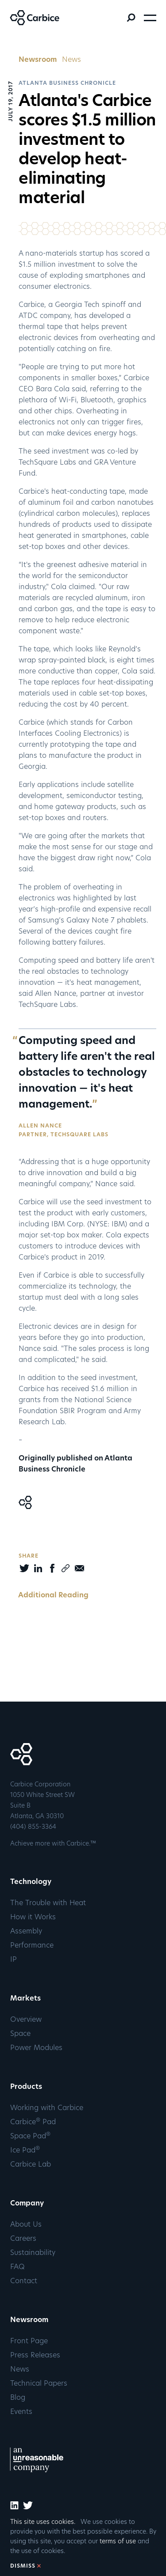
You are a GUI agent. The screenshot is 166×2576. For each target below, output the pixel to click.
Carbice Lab (30, 2164)
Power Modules (36, 2048)
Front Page (29, 2341)
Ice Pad (25, 2150)
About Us (26, 2224)
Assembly (26, 1931)
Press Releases (35, 2355)
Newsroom (38, 60)
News (71, 60)
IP (13, 1959)
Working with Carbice (46, 2108)
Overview (26, 2020)
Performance (32, 1945)
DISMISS (22, 2566)
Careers (23, 2239)
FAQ (17, 2267)
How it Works (33, 1917)
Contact (23, 2281)
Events (21, 2412)
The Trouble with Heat (48, 1903)
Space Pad (30, 2136)
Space (20, 2034)
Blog (17, 2398)
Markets (25, 1998)
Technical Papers (38, 2383)
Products (26, 2087)
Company (27, 2203)
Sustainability (32, 2253)
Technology (30, 1882)
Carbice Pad (33, 2122)
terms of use (118, 2541)
